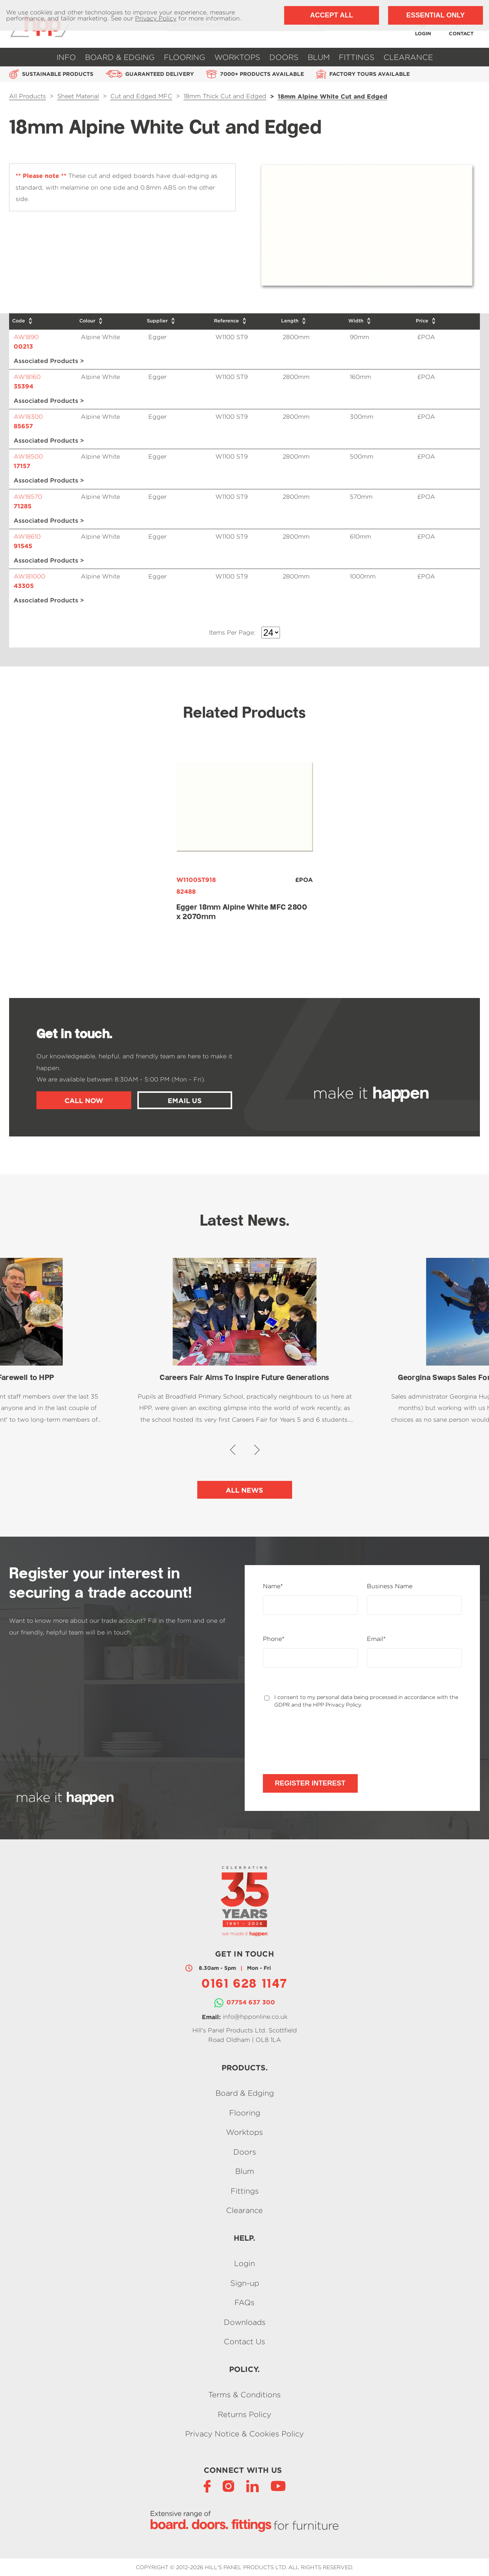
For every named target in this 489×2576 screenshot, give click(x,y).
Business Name (389, 1586)
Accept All (331, 15)
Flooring (184, 57)
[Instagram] (228, 2485)
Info (66, 57)
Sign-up (244, 2283)
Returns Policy (244, 2414)
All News (244, 1490)
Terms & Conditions (244, 2395)
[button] (233, 1449)
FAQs (244, 2303)
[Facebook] (207, 2485)
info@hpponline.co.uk (255, 2016)
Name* (273, 1586)
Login (244, 2264)
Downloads (245, 2322)
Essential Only (435, 15)
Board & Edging (120, 57)
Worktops (237, 57)
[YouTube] (278, 2485)
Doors (284, 57)
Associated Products (46, 361)
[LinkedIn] (252, 2485)
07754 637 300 (250, 2002)
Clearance (408, 57)
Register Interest (310, 1783)
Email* (376, 1639)
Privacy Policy (155, 18)
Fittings (356, 57)
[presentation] (320, 1741)
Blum (319, 57)
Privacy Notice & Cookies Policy (244, 2434)
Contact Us (244, 2341)
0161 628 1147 (244, 1984)
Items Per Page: (232, 633)
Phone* (274, 1639)
